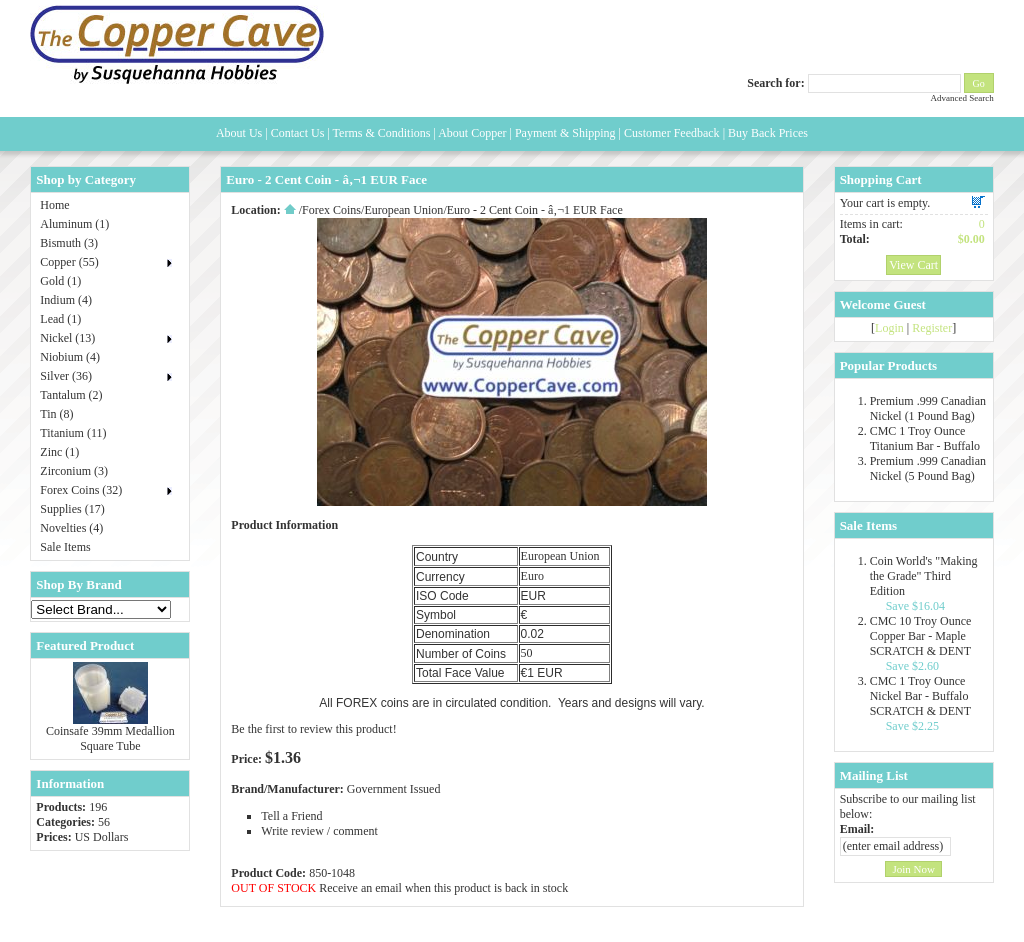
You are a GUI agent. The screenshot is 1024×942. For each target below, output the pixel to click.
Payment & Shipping (565, 133)
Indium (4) (66, 300)
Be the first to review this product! (313, 729)
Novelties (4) (71, 528)
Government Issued (394, 789)
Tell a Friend (291, 816)
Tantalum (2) (71, 395)
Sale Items (65, 547)
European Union (403, 210)
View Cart (913, 265)
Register (932, 328)
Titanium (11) (73, 433)
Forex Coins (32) (81, 490)
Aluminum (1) (74, 224)
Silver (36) (66, 376)
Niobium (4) (70, 357)
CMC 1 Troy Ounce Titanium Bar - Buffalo (925, 438)
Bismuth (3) (69, 243)
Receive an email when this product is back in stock (443, 888)
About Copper (472, 133)
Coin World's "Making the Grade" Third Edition (924, 576)
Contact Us (298, 133)
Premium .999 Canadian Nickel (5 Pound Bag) (928, 468)
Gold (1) (60, 281)
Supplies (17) (72, 509)
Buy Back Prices (768, 133)
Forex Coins (331, 210)
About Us (239, 133)
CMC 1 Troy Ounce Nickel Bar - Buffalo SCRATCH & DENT (920, 696)
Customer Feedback (672, 133)
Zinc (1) (59, 452)
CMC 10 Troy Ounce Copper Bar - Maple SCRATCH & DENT (921, 636)
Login (889, 328)
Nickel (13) (67, 338)
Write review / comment (319, 831)
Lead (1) (60, 319)
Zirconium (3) (74, 471)
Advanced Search (961, 98)
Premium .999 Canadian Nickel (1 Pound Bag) (928, 408)
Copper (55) (69, 262)
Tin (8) (56, 414)
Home (54, 205)
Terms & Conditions (382, 133)
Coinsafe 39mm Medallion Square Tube (110, 738)
